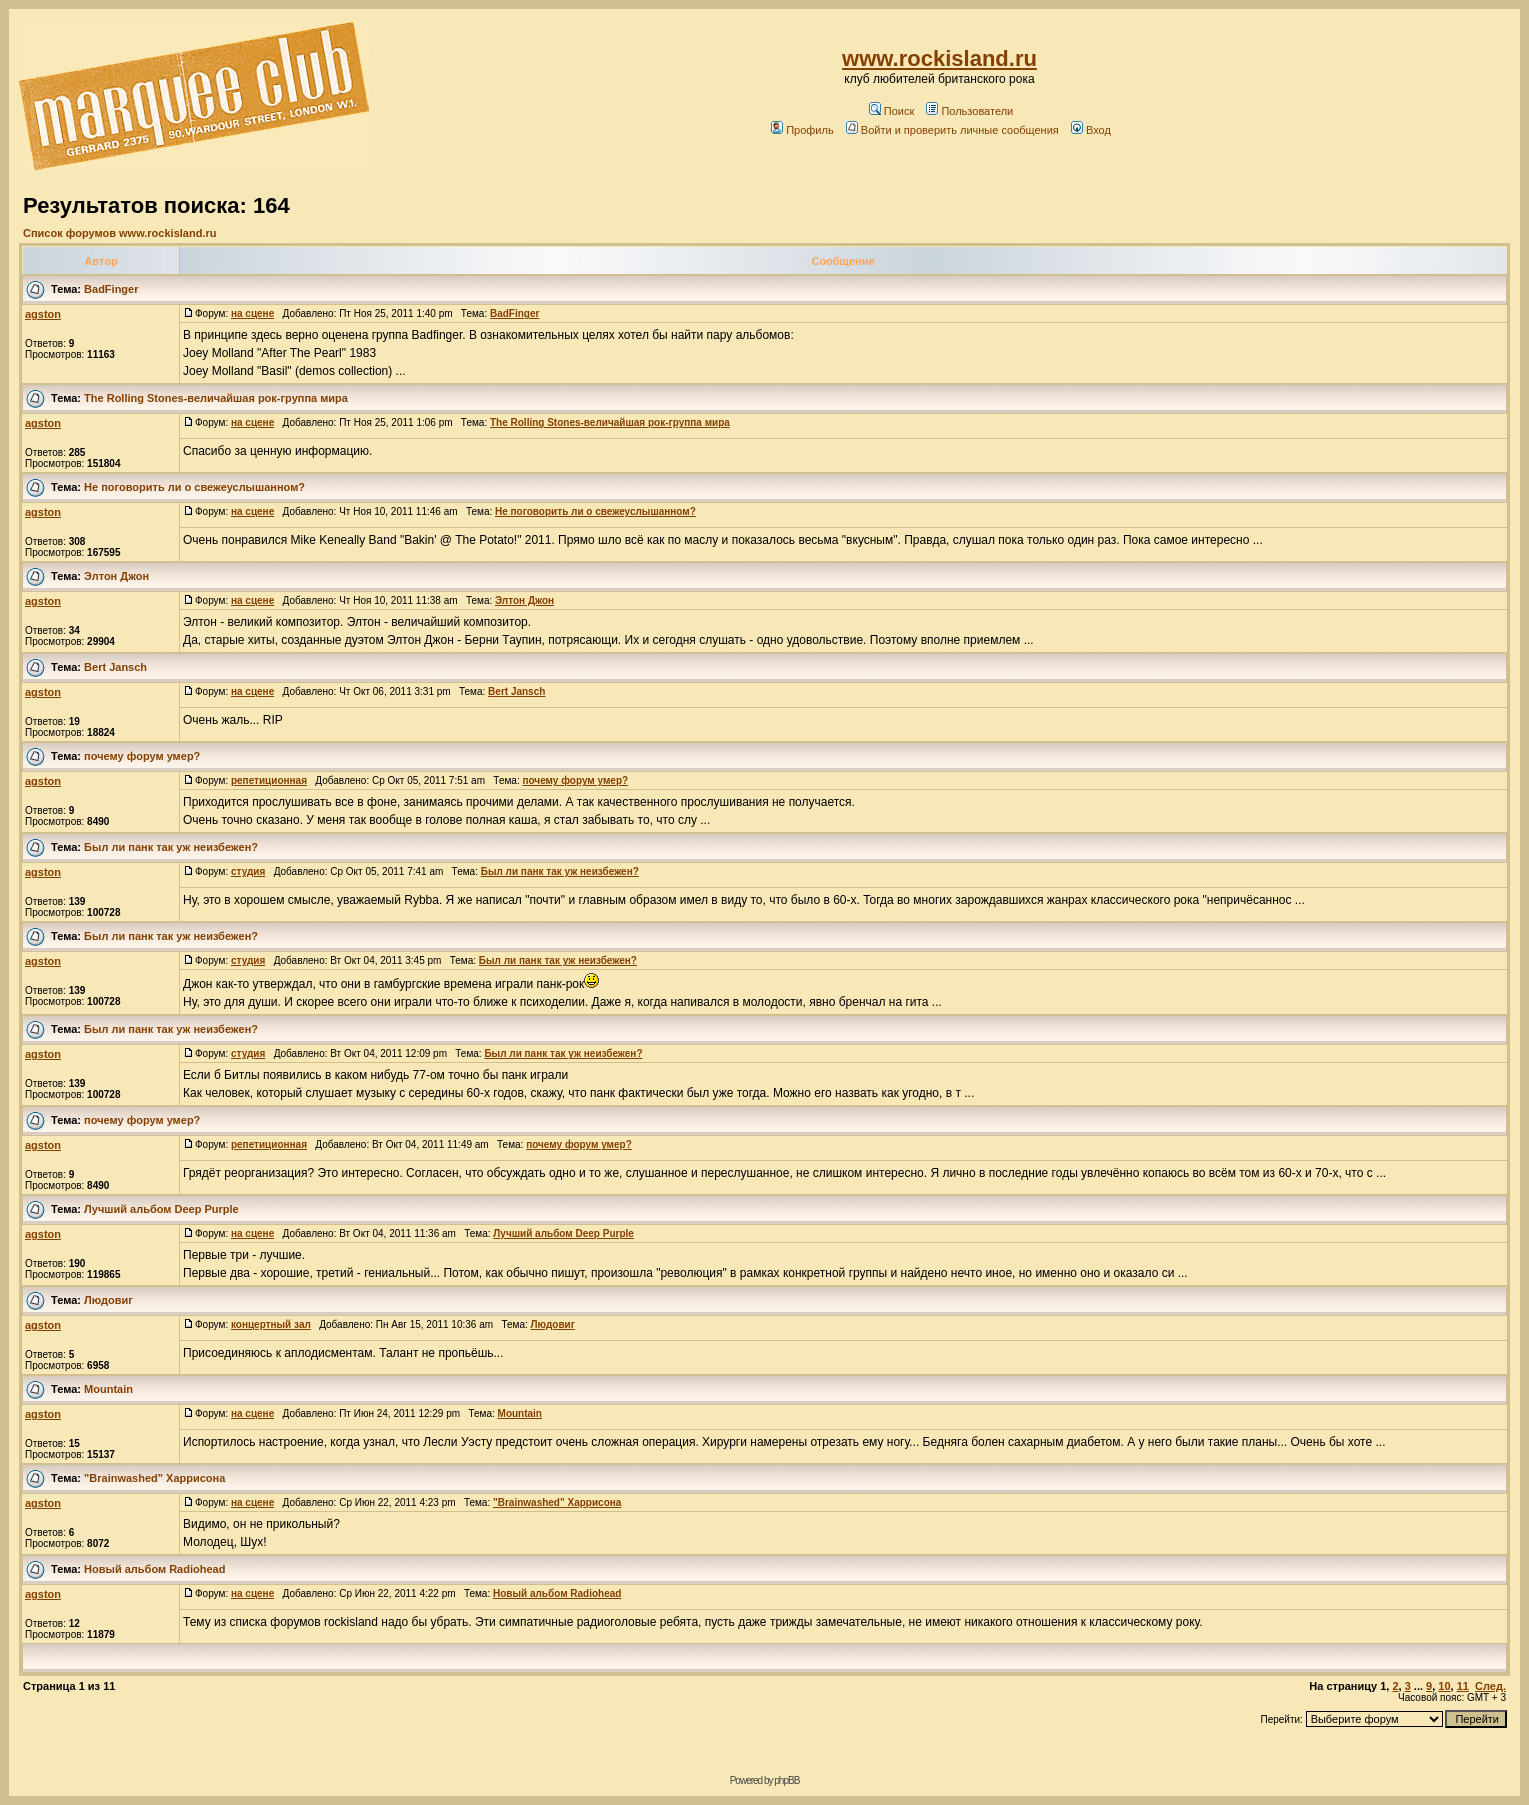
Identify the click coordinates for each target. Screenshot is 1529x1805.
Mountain (108, 1389)
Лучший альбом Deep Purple (161, 1209)
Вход (1091, 130)
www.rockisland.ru (939, 58)
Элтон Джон (116, 576)
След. (1490, 1686)
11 (1463, 1686)
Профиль (802, 130)
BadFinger (111, 289)
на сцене (252, 313)
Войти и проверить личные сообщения (952, 130)
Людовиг (108, 1300)
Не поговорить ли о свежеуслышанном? (194, 487)
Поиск (891, 111)
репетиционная (269, 780)
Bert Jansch (115, 667)
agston (43, 314)
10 (1444, 1686)
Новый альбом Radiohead (154, 1569)
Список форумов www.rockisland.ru (119, 233)
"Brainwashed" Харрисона (154, 1478)
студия (248, 871)
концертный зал (271, 1324)
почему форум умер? (142, 756)
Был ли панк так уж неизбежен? (171, 847)
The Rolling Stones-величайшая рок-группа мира (216, 398)
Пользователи (969, 111)
